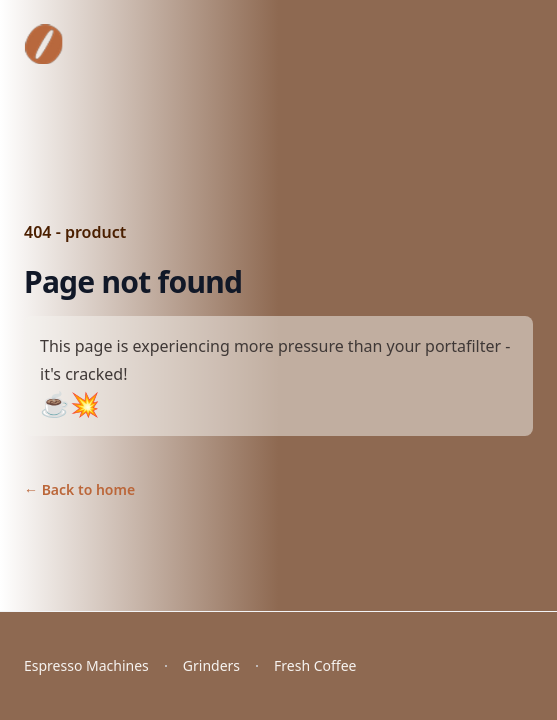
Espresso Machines (86, 665)
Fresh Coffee (315, 665)
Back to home (79, 489)
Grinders (211, 665)
